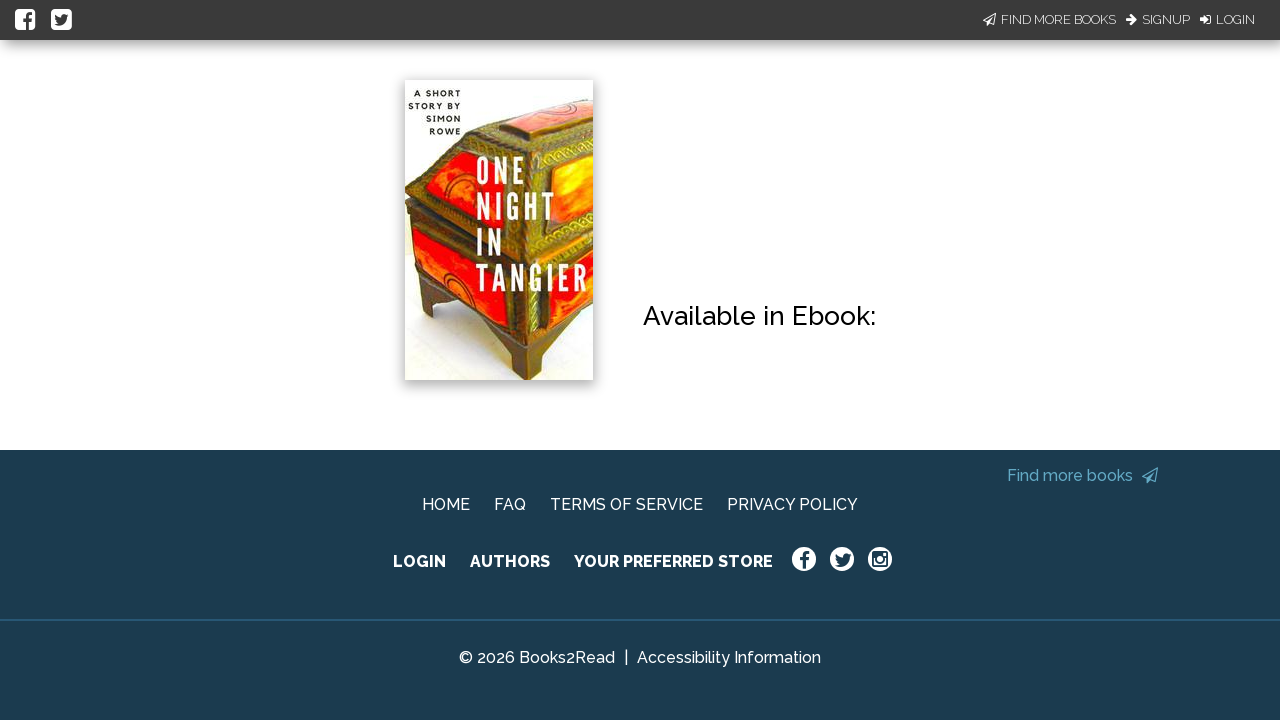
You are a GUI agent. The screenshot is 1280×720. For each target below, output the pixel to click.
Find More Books (1049, 19)
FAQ (510, 504)
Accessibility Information (729, 657)
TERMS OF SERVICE (626, 504)
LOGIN (419, 561)
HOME (446, 504)
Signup (1158, 19)
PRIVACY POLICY (792, 504)
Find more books (1082, 475)
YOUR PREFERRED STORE (673, 561)
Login (1227, 19)
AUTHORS (510, 561)
